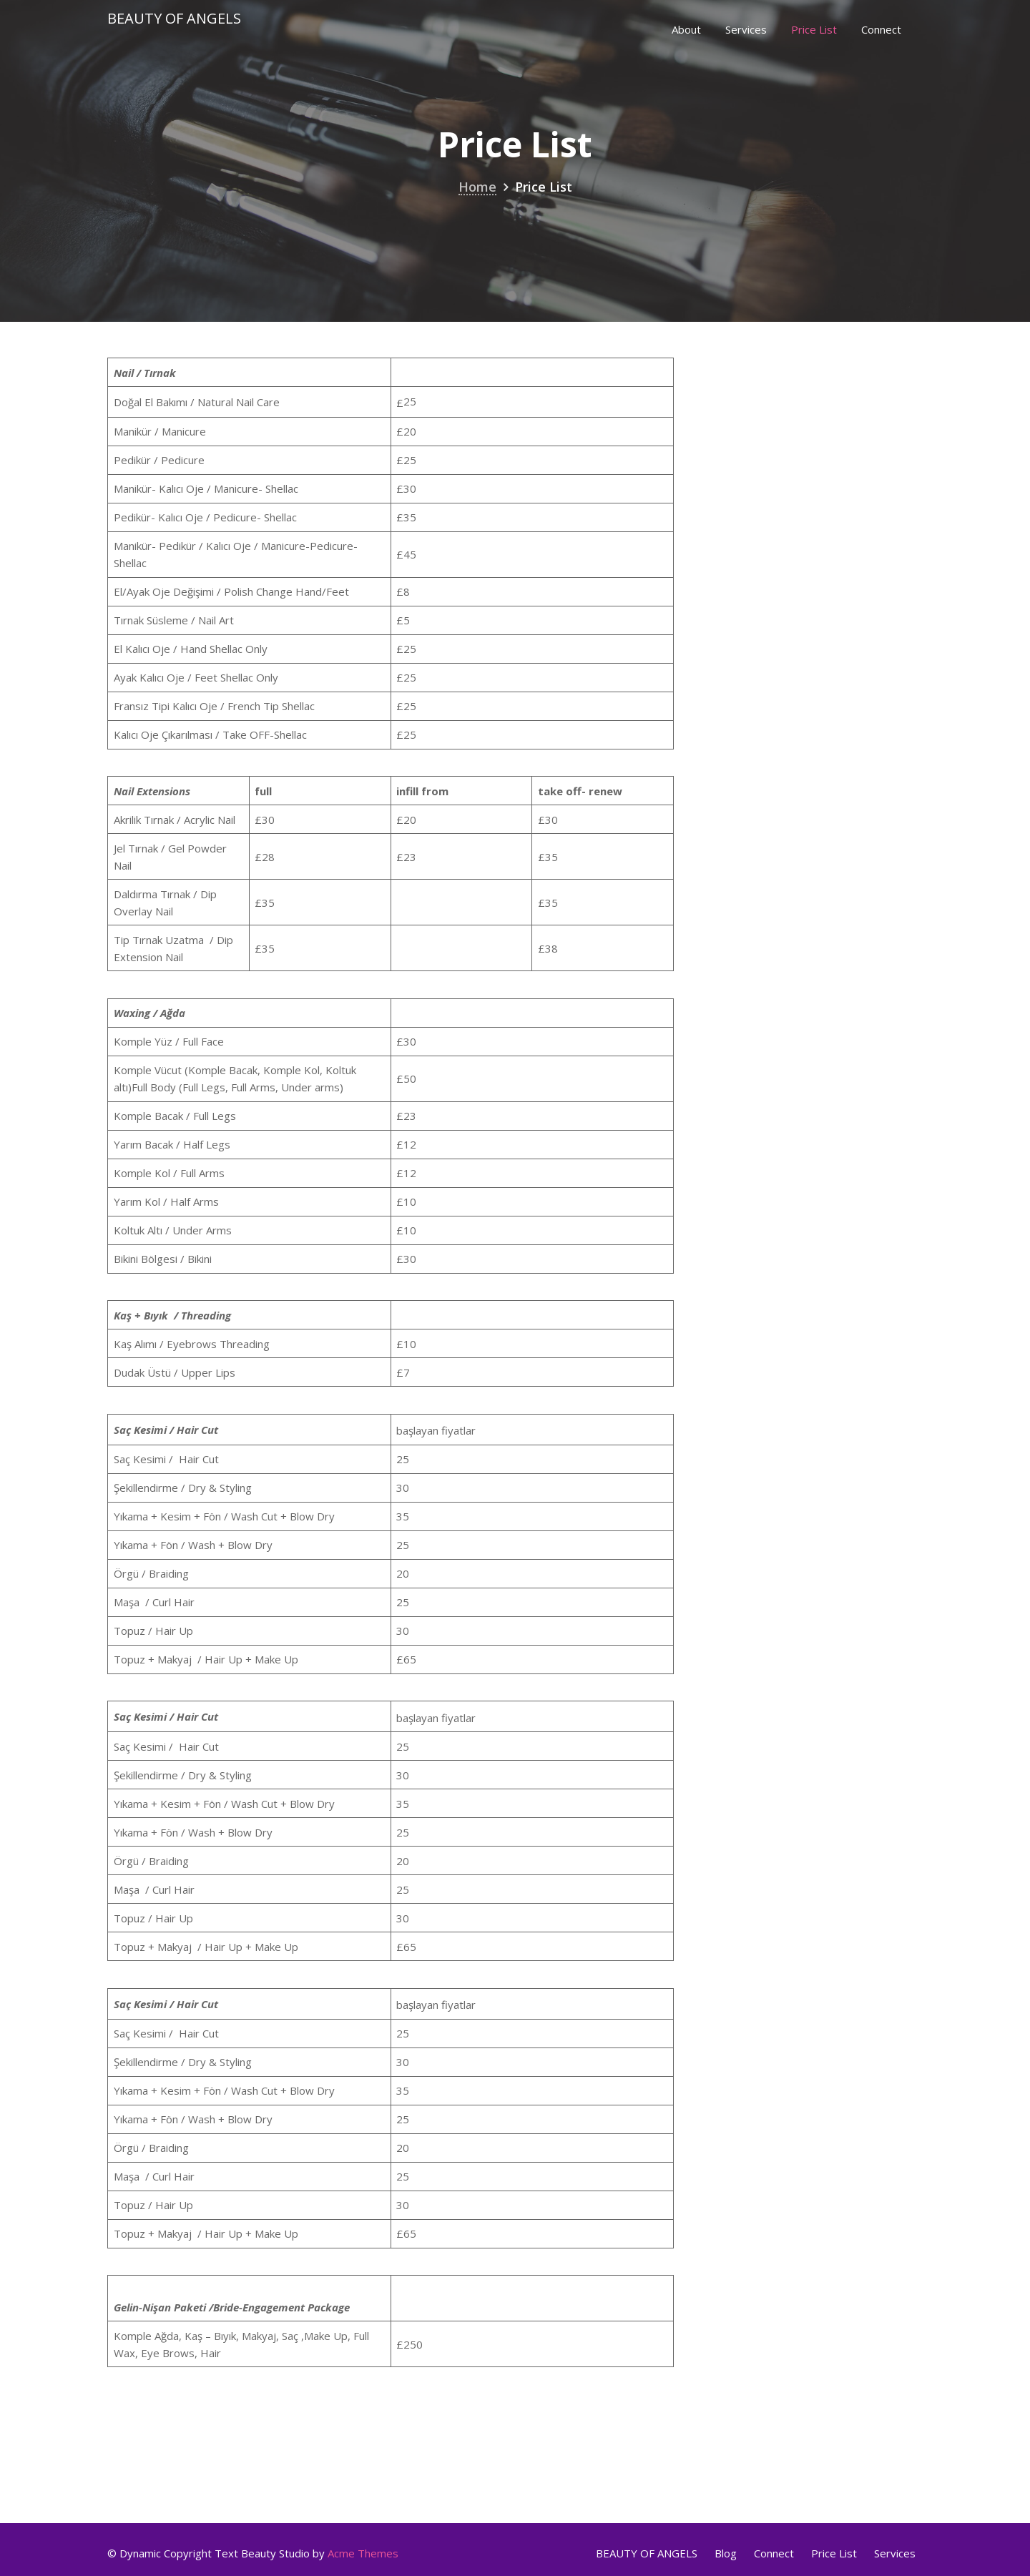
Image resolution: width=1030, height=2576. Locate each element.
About (686, 29)
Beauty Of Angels (174, 18)
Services (746, 29)
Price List (814, 29)
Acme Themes (363, 2553)
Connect (881, 29)
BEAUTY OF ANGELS (646, 2553)
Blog (726, 2553)
